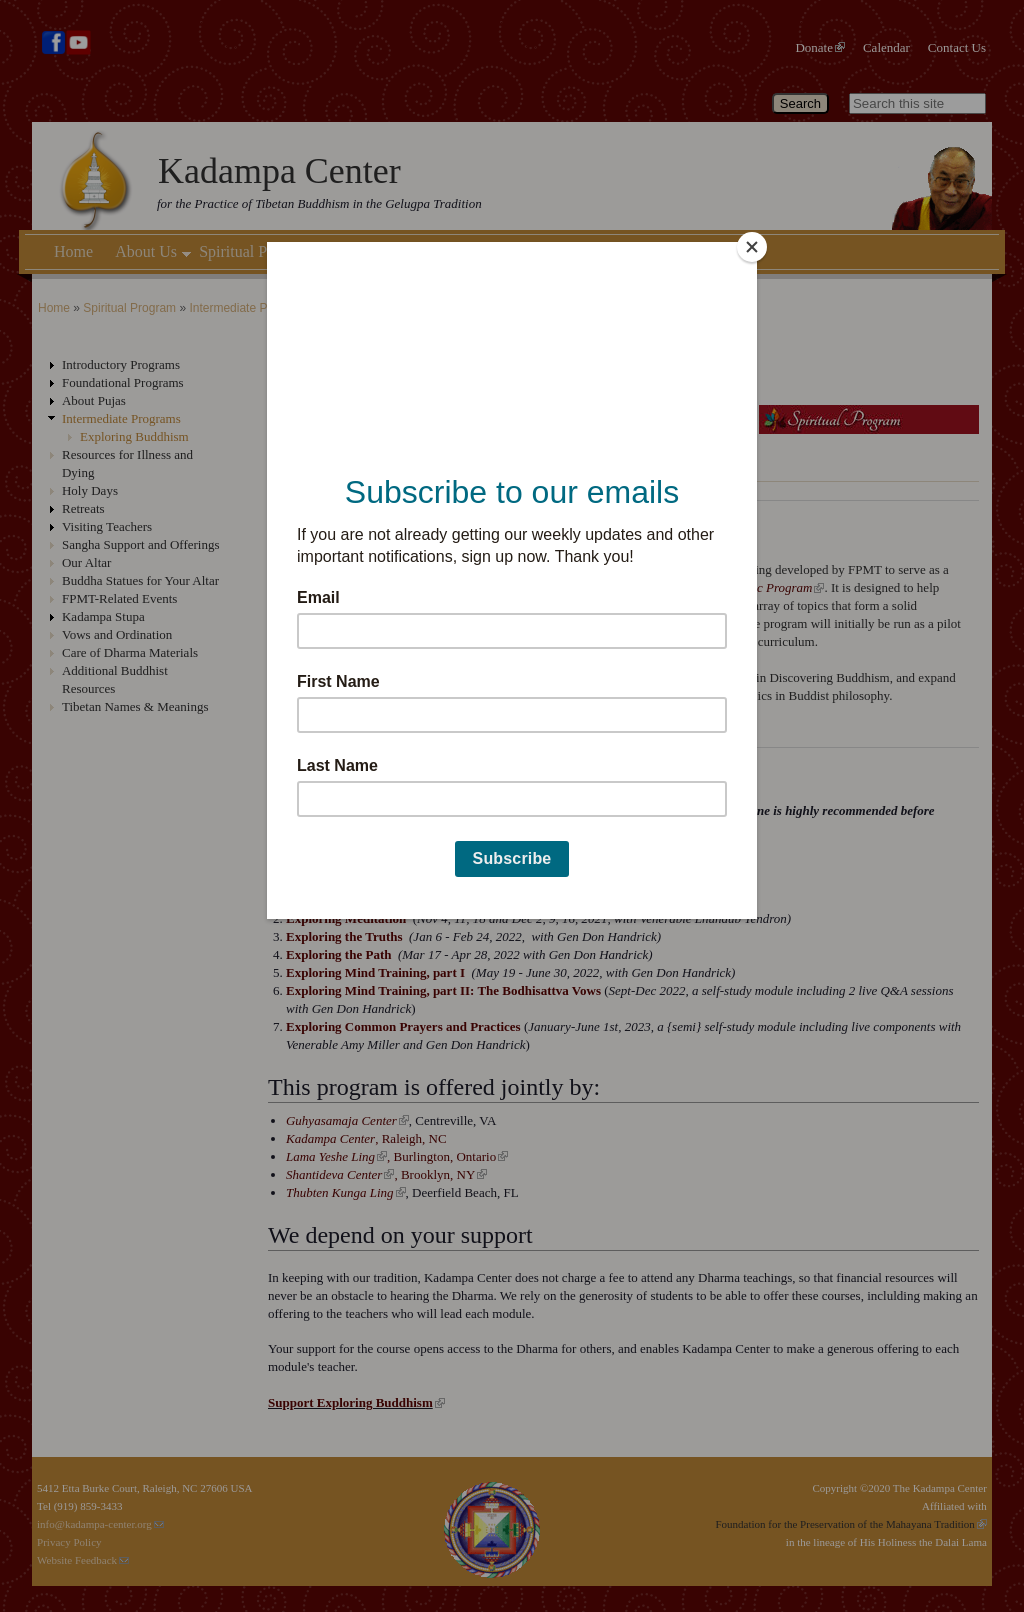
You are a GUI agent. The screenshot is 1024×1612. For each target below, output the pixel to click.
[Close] (752, 247)
